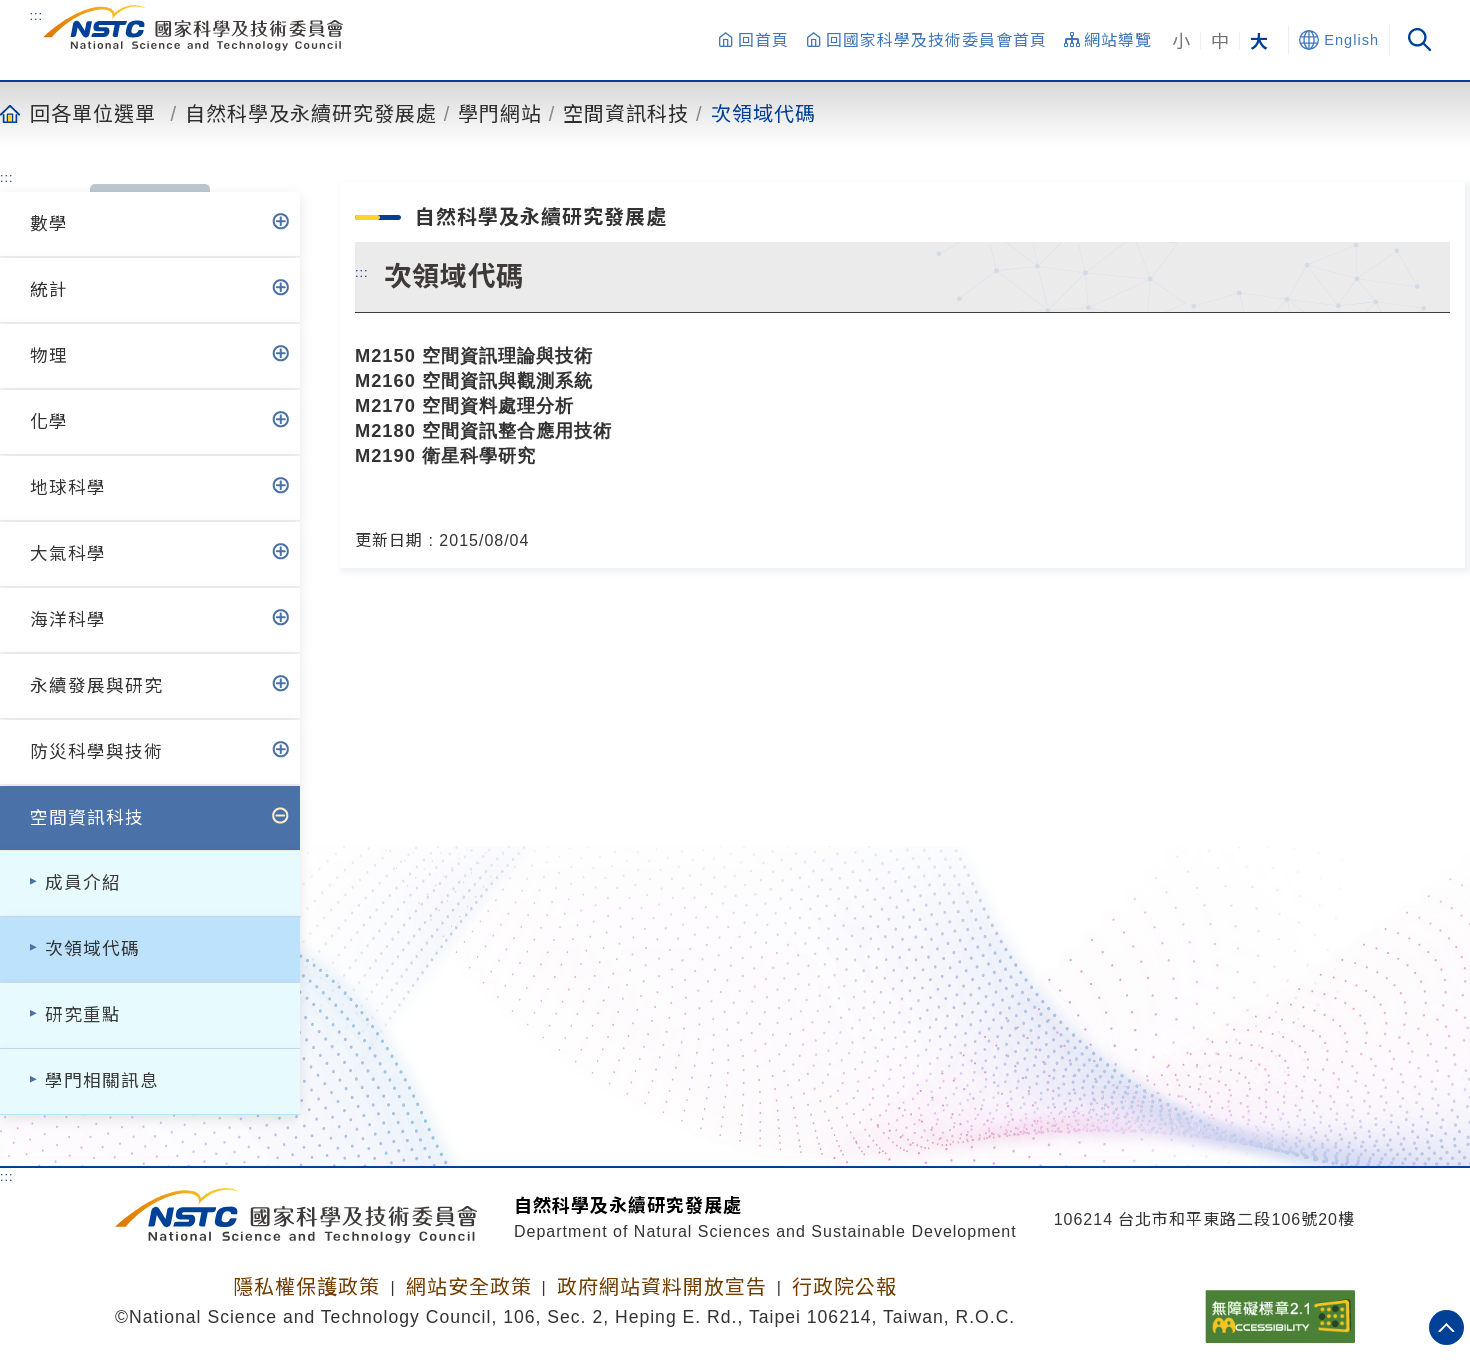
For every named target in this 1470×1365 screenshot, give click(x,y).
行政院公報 (844, 1287)
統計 (49, 290)
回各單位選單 (93, 113)
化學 (49, 422)
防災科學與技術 (96, 752)
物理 (49, 356)
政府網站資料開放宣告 (662, 1287)
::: (36, 15)
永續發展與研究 (96, 686)
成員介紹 (83, 883)
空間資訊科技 (626, 113)
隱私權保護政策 (306, 1287)
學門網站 (500, 113)
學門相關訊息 (102, 1081)
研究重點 (83, 1015)
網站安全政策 (469, 1287)
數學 (49, 224)
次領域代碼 (763, 113)
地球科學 (68, 488)
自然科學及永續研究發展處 (311, 113)
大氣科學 (68, 554)
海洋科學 (68, 620)
